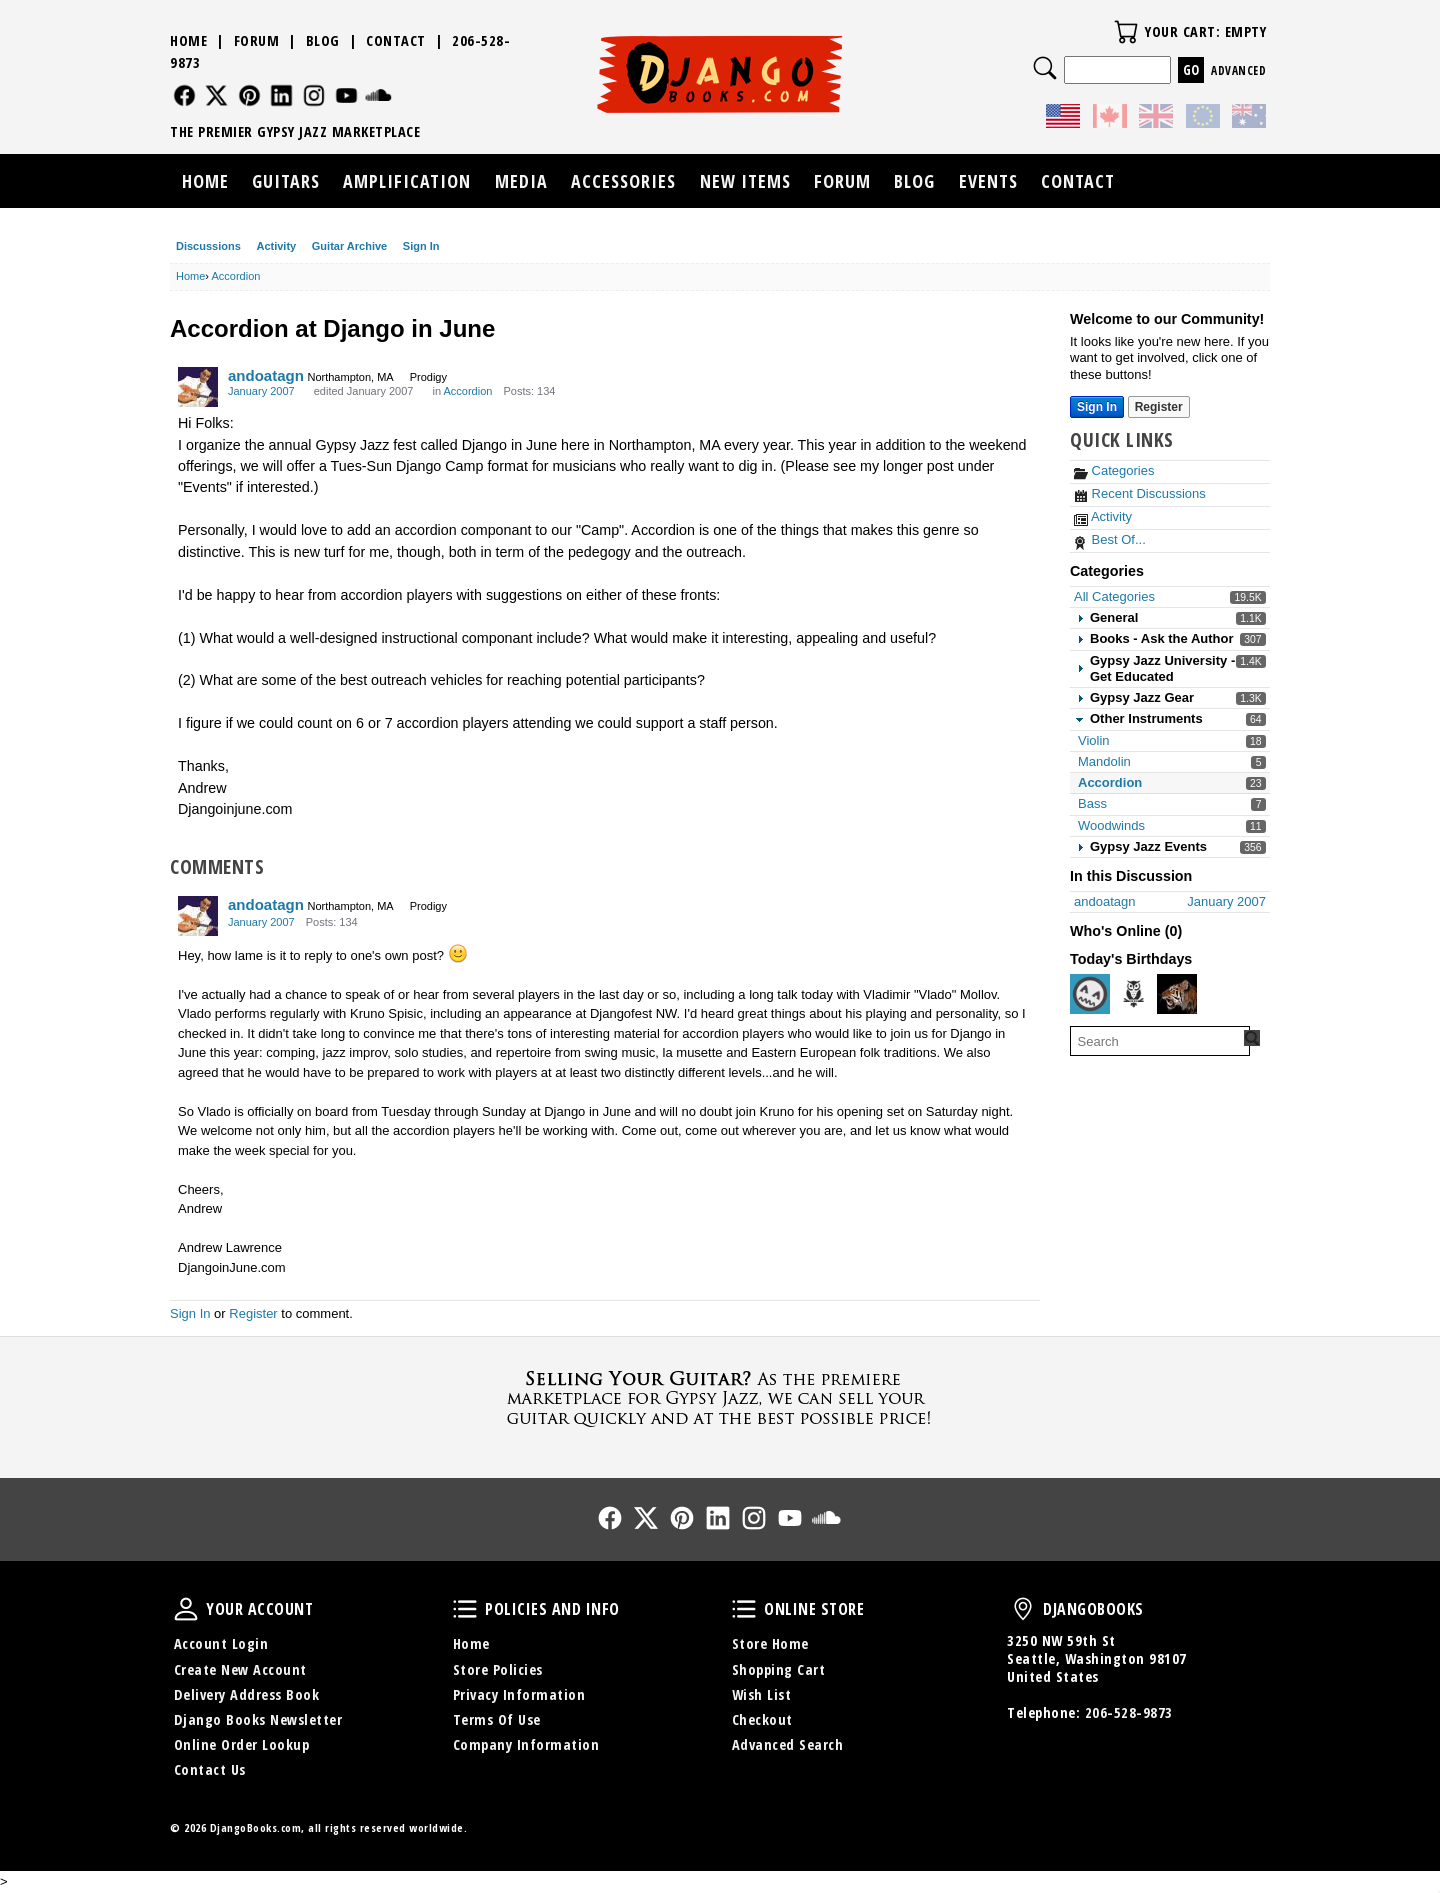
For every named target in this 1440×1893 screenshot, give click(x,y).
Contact (396, 40)
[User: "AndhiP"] (1090, 994)
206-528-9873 (1129, 1712)
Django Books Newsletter (258, 1719)
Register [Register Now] (1159, 407)
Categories (1114, 470)
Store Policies (498, 1669)
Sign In (421, 246)
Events (988, 181)
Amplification (407, 181)
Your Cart (1126, 32)
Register (253, 1313)
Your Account (186, 1609)
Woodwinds (1111, 825)
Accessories (623, 181)
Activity (276, 246)
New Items (745, 181)
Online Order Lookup (242, 1744)
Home (188, 40)
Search (1045, 68)
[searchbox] (1160, 1041)
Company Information (526, 1744)
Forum (257, 40)
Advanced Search (788, 1744)
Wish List (762, 1694)
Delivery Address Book (247, 1694)
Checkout (762, 1719)
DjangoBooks (1023, 1609)
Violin (1094, 740)
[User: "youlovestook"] (1134, 994)
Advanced (1238, 70)
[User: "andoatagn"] (198, 387)
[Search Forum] (1252, 1038)
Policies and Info (465, 1609)
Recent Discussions (1140, 493)
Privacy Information (519, 1694)
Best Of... (1110, 539)
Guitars (286, 181)
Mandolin (1104, 761)
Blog (323, 40)
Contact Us (210, 1769)
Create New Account (240, 1669)
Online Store (744, 1609)
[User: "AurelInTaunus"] (1177, 994)
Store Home (770, 1643)
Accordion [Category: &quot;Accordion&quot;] (468, 391)
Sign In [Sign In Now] (1097, 407)
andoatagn (266, 375)
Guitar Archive (349, 246)
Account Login (221, 1643)
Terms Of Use (497, 1719)
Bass (1092, 803)
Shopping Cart (779, 1669)
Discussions (208, 246)
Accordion (1110, 782)
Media (521, 181)
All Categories (1114, 596)
